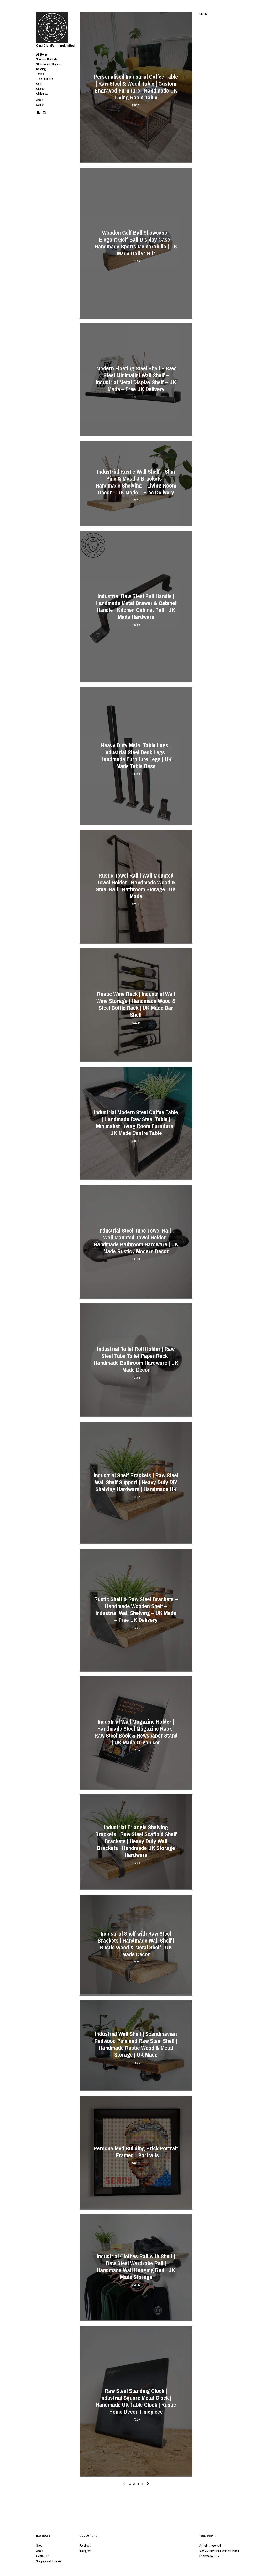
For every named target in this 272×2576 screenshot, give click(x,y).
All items (42, 54)
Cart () (203, 14)
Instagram (85, 2551)
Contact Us (43, 2556)
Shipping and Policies (48, 2561)
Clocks (40, 89)
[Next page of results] (148, 2484)
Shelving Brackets (46, 59)
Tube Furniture (44, 79)
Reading (41, 69)
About (39, 100)
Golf (38, 84)
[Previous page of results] (124, 2484)
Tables (40, 74)
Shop (39, 2545)
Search (40, 105)
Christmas (42, 93)
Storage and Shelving (49, 64)
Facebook (85, 2545)
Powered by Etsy (209, 2556)
